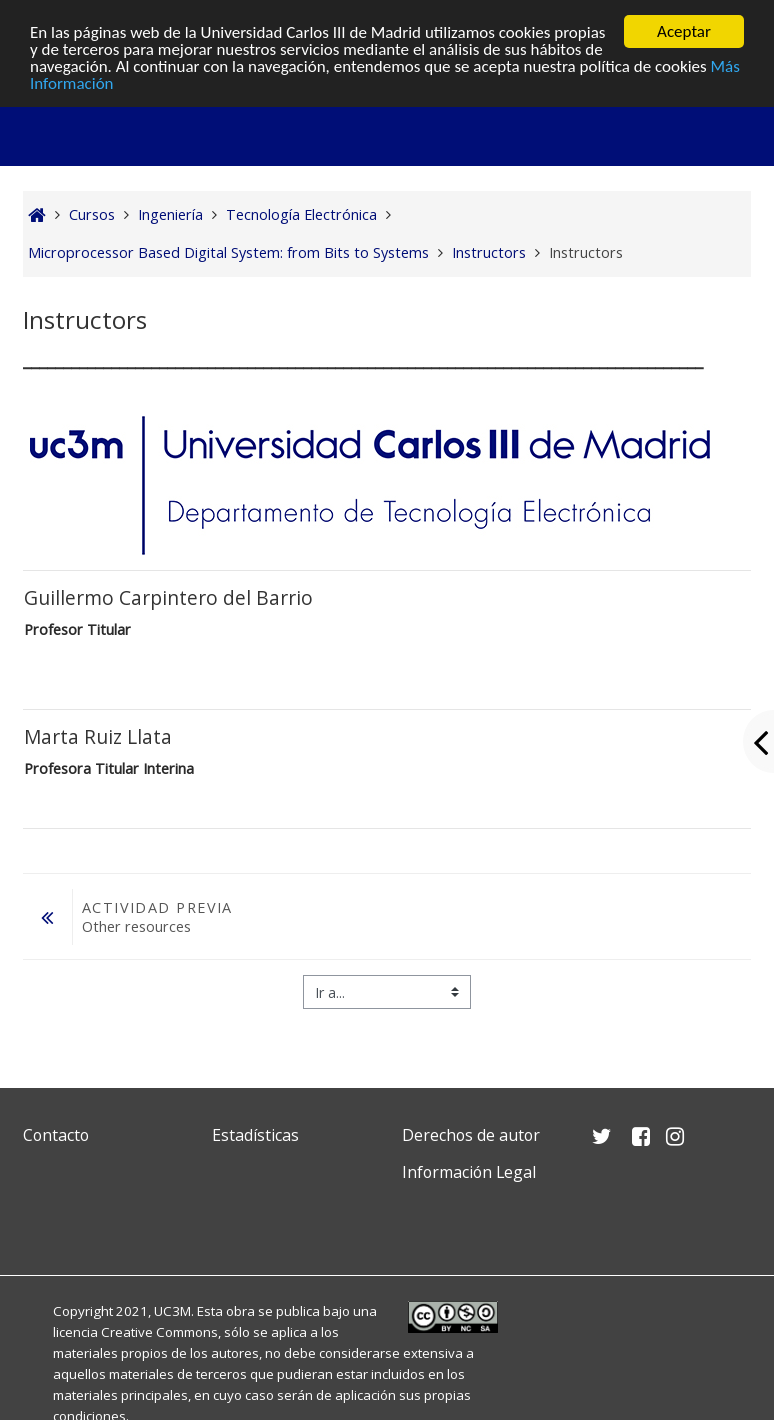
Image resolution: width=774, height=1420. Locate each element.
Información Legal (469, 1172)
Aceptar (684, 31)
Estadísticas (255, 1135)
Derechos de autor (471, 1135)
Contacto (56, 1135)
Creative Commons (159, 1332)
